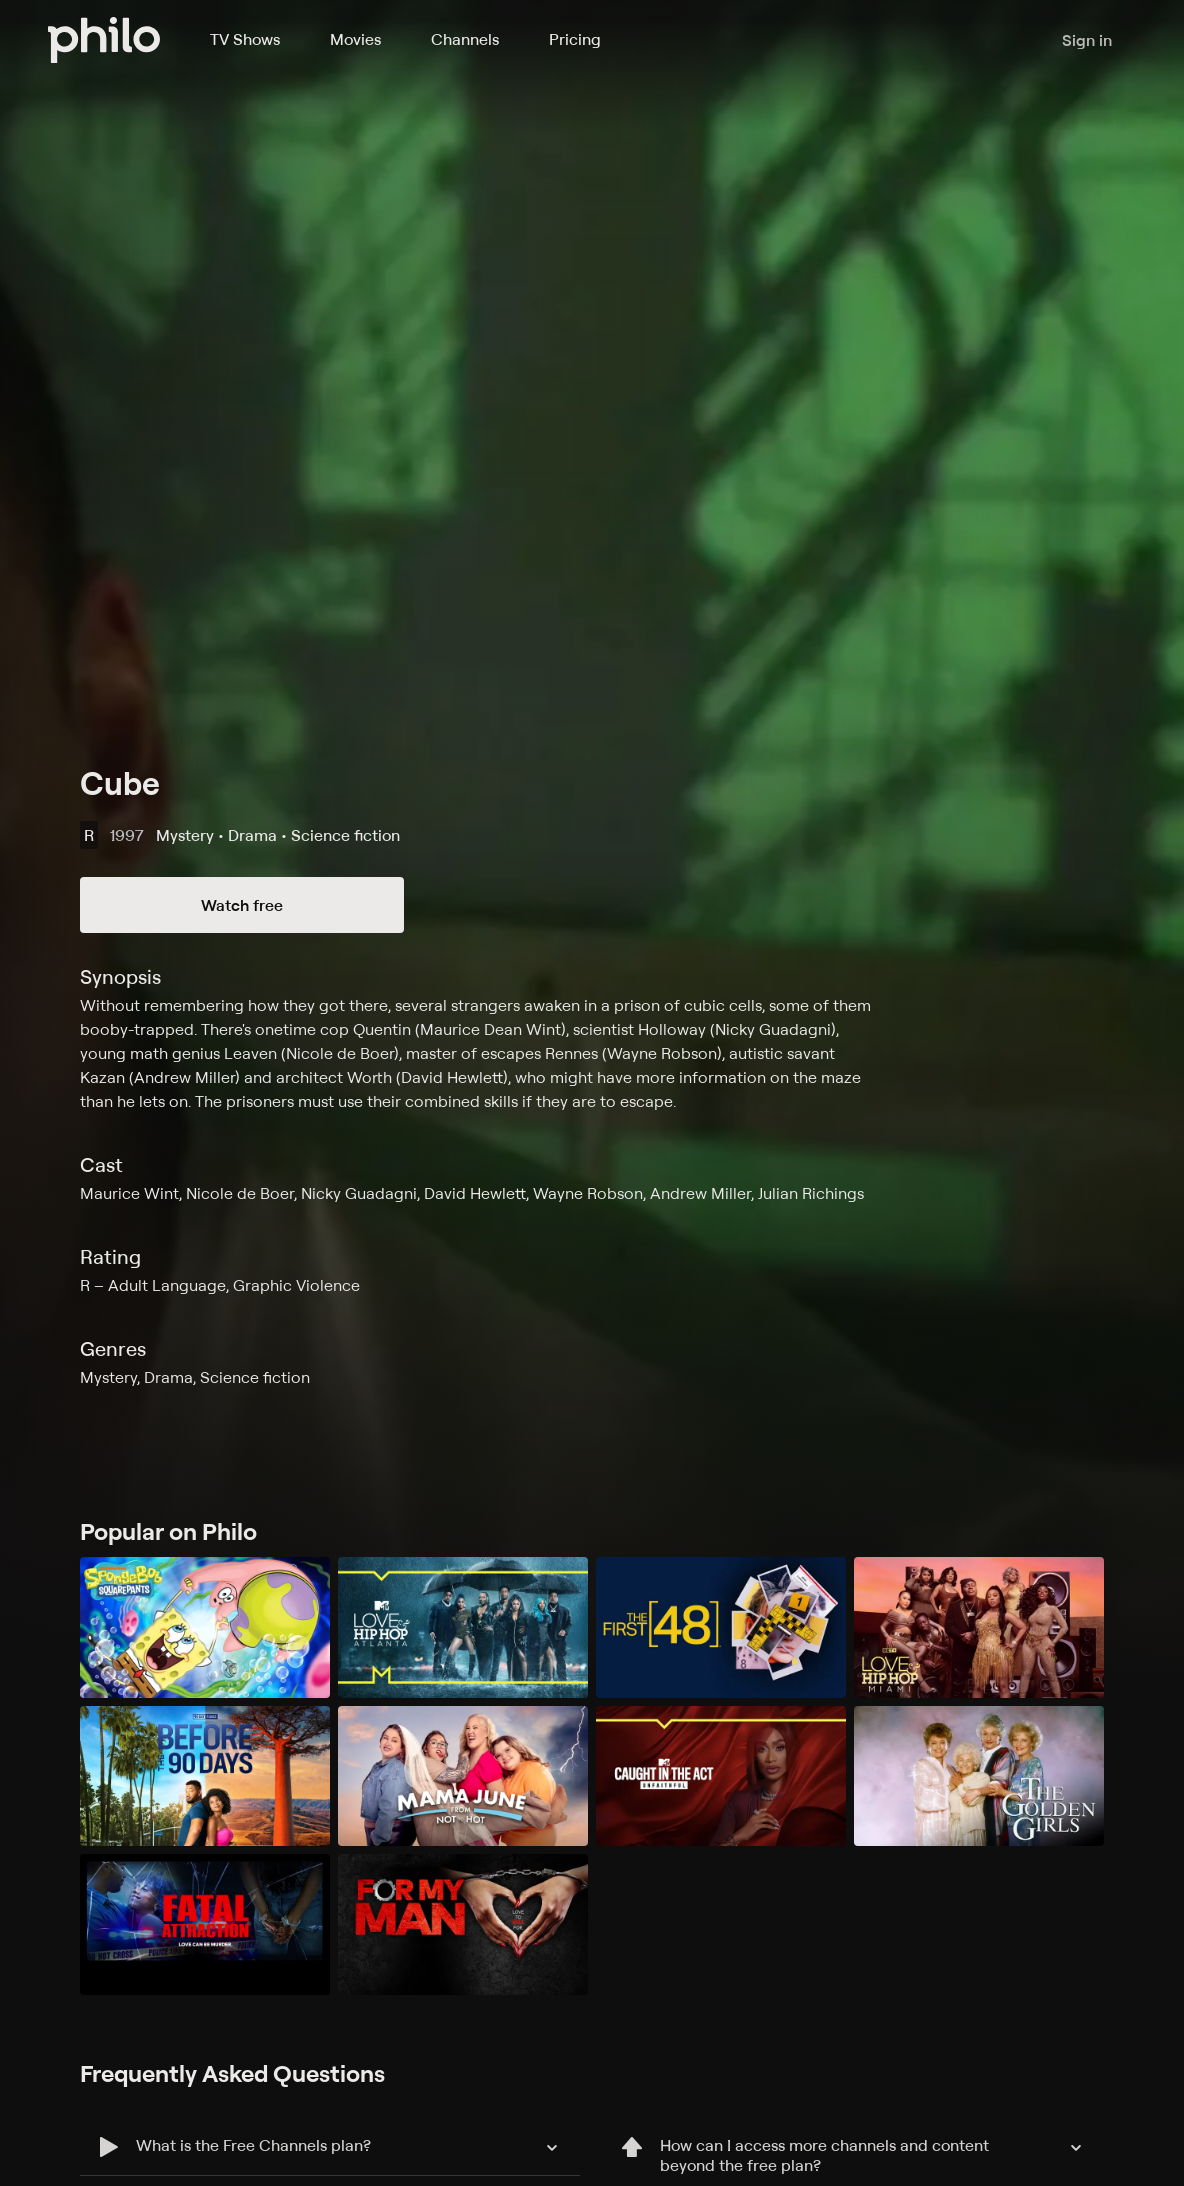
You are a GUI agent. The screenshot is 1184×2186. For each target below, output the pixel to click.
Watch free (242, 905)
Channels (465, 39)
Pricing (575, 39)
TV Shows (245, 39)
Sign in (1087, 40)
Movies (355, 39)
